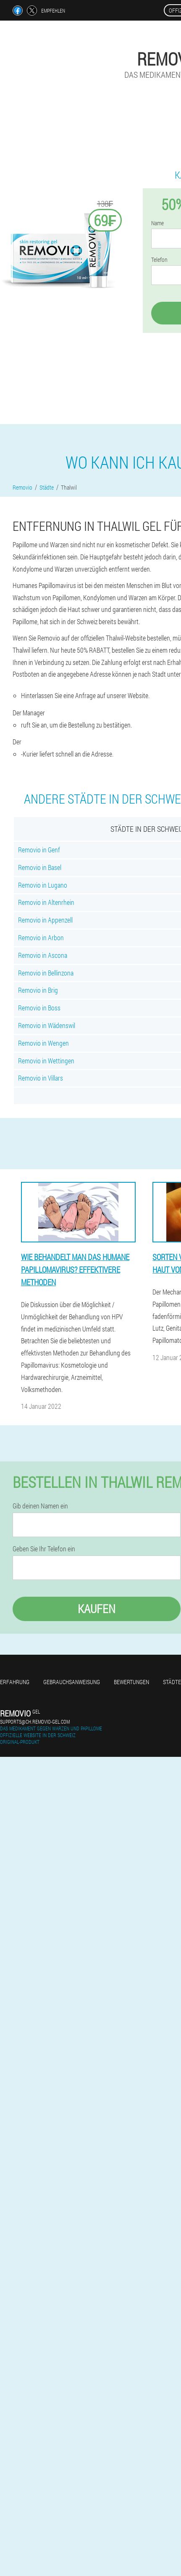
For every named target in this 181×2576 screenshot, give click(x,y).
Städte (172, 1682)
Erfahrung (14, 1682)
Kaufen (96, 1608)
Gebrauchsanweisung (71, 1682)
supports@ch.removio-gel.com (35, 1721)
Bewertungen (131, 1682)
